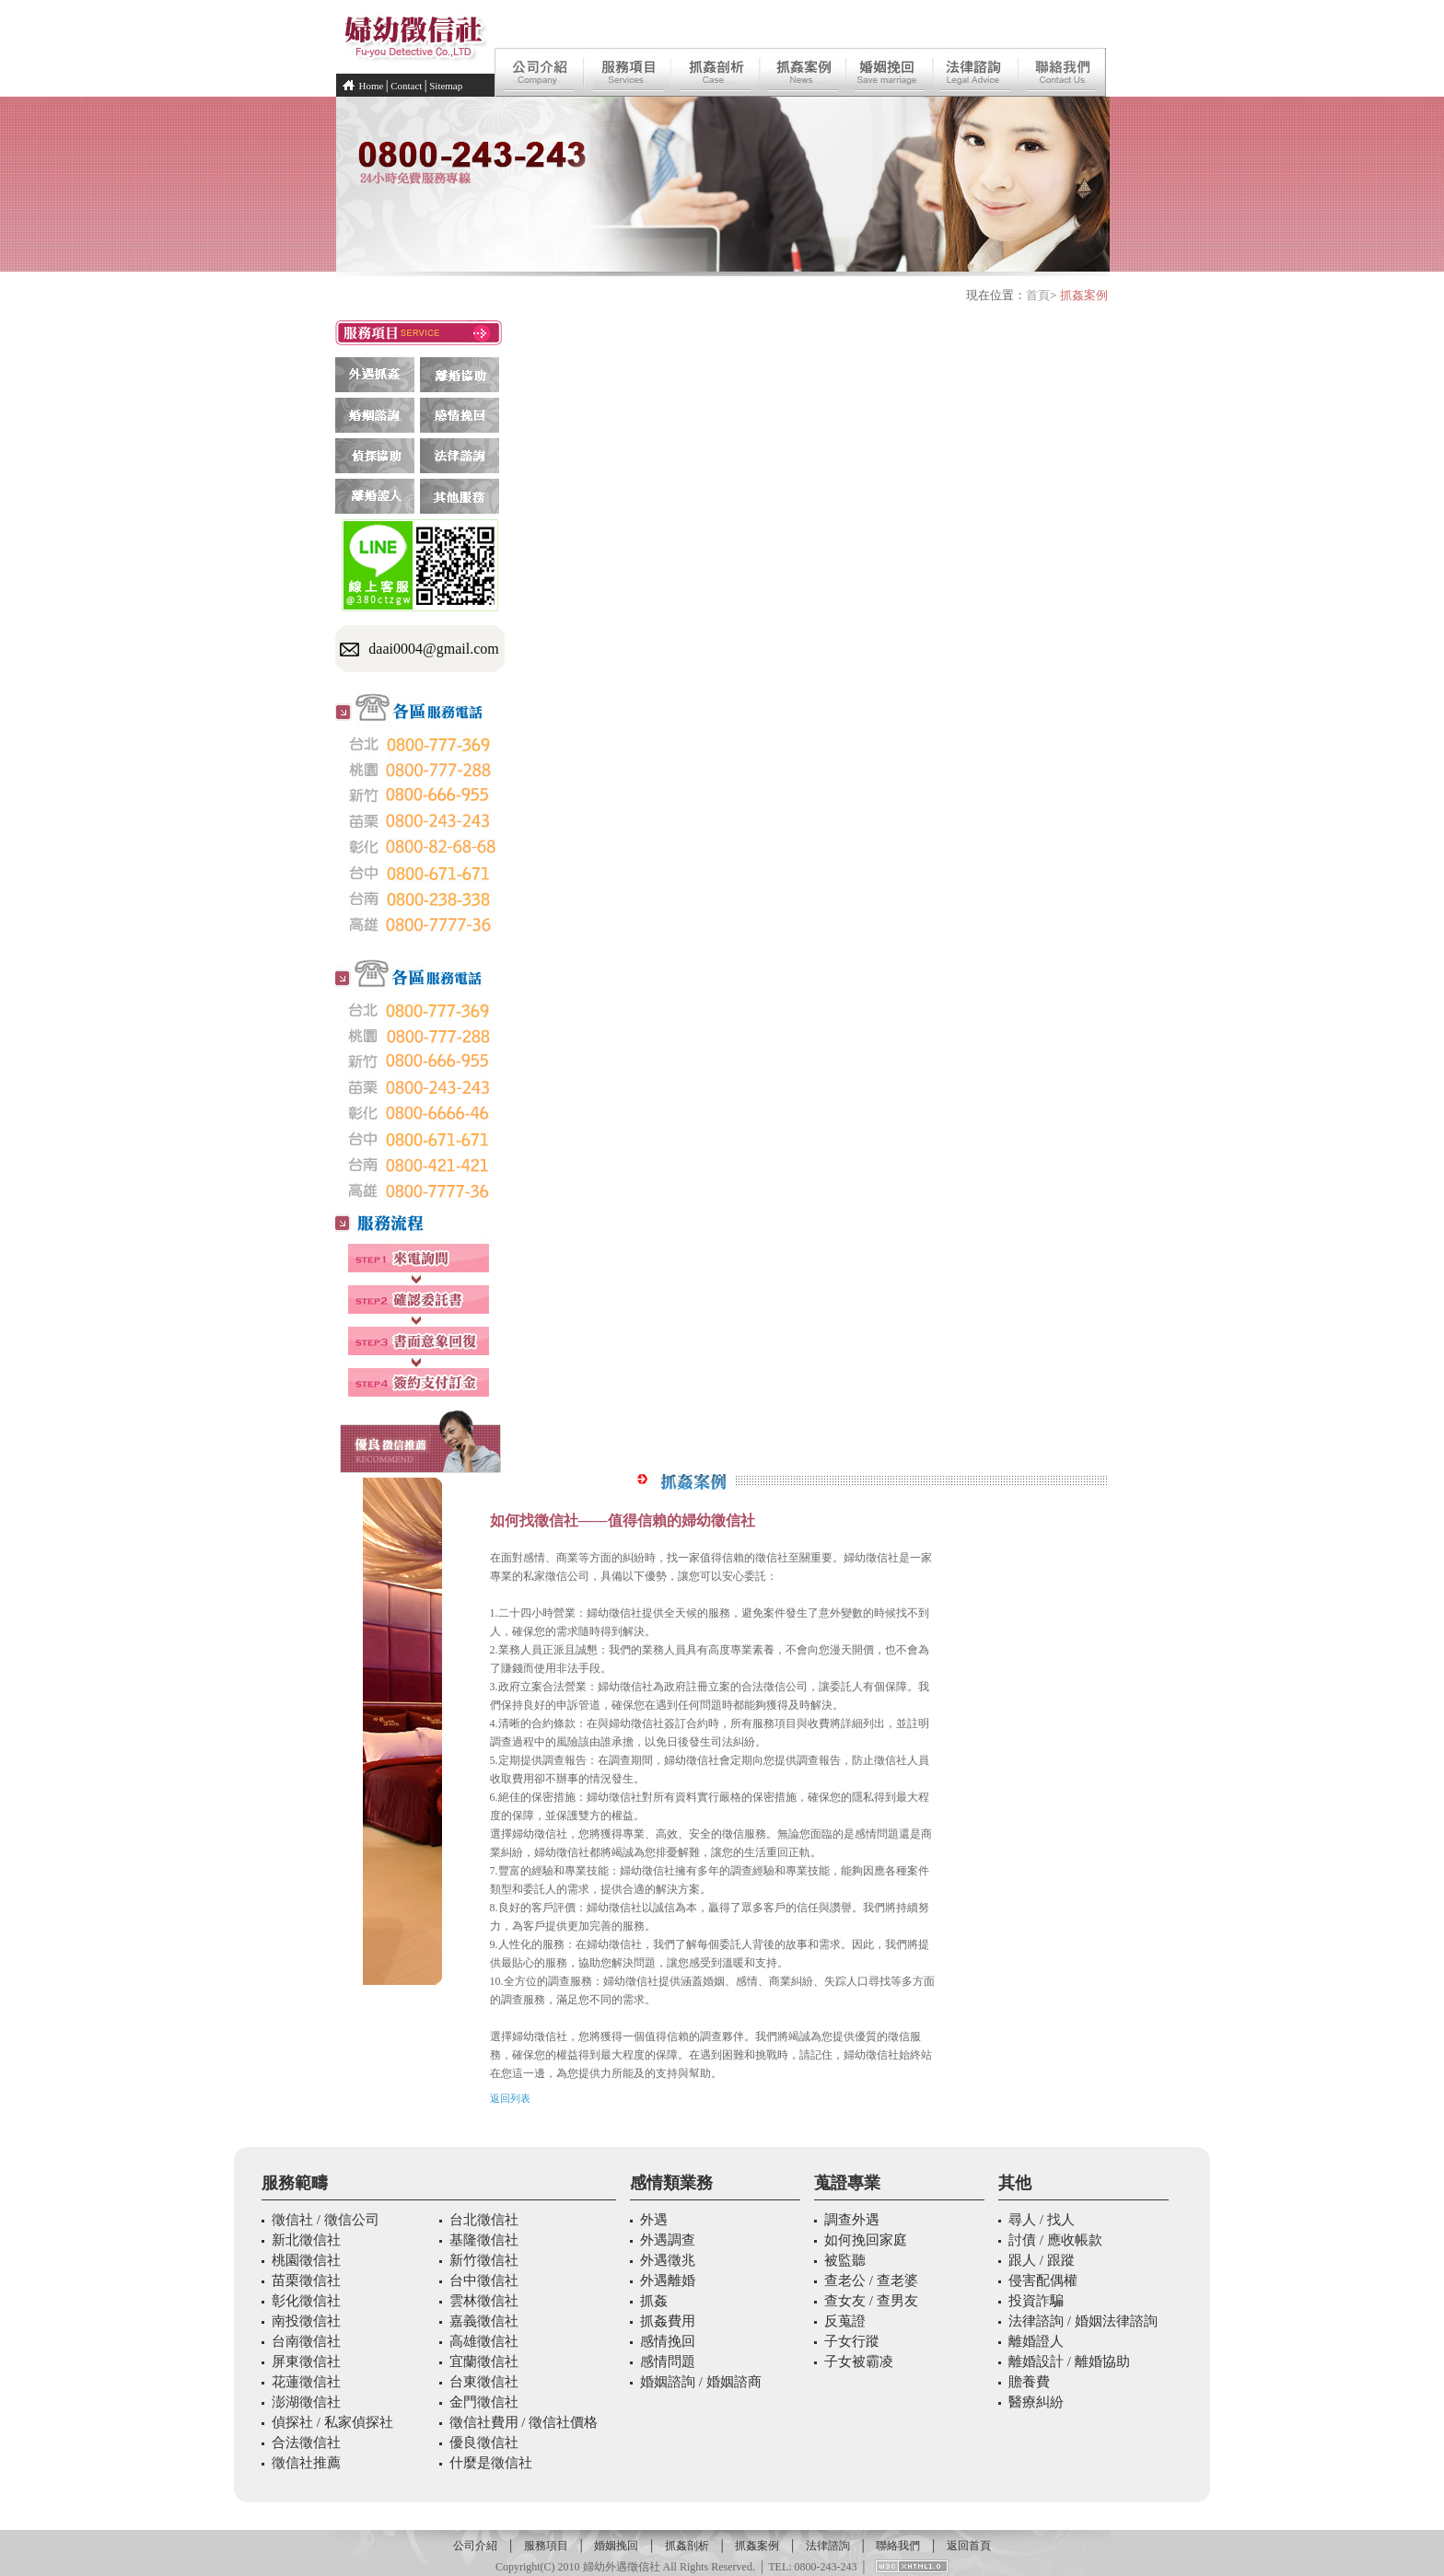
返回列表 (510, 2098)
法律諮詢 (828, 2545)
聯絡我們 (898, 2545)
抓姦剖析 (687, 2545)
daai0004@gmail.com (433, 648)
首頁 (1038, 295)
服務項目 (546, 2545)
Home (371, 85)
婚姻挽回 (616, 2545)
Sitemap (445, 85)
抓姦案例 (757, 2545)
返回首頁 (969, 2545)
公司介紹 (475, 2545)
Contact (406, 85)
